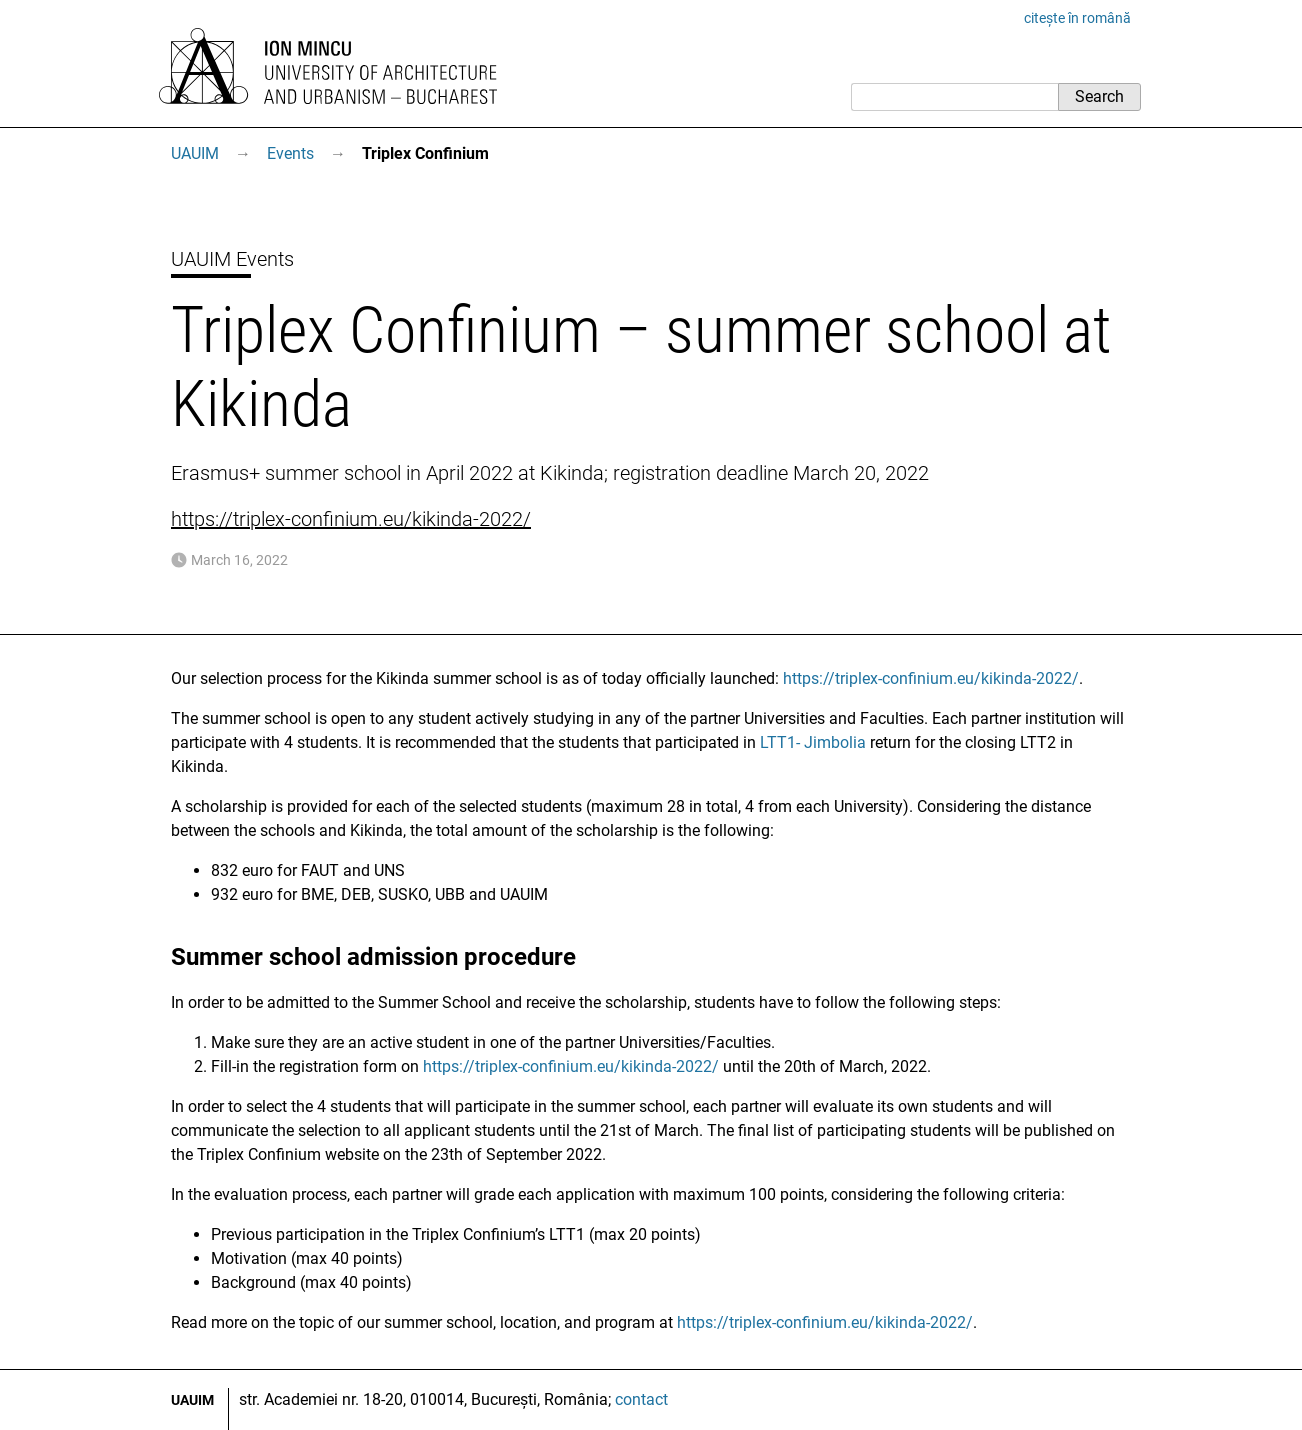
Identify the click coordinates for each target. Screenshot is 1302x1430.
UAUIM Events (232, 259)
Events (290, 153)
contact (641, 1399)
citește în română (1077, 18)
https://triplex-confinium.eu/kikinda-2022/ (351, 519)
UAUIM (195, 153)
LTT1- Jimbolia (813, 742)
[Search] (954, 97)
